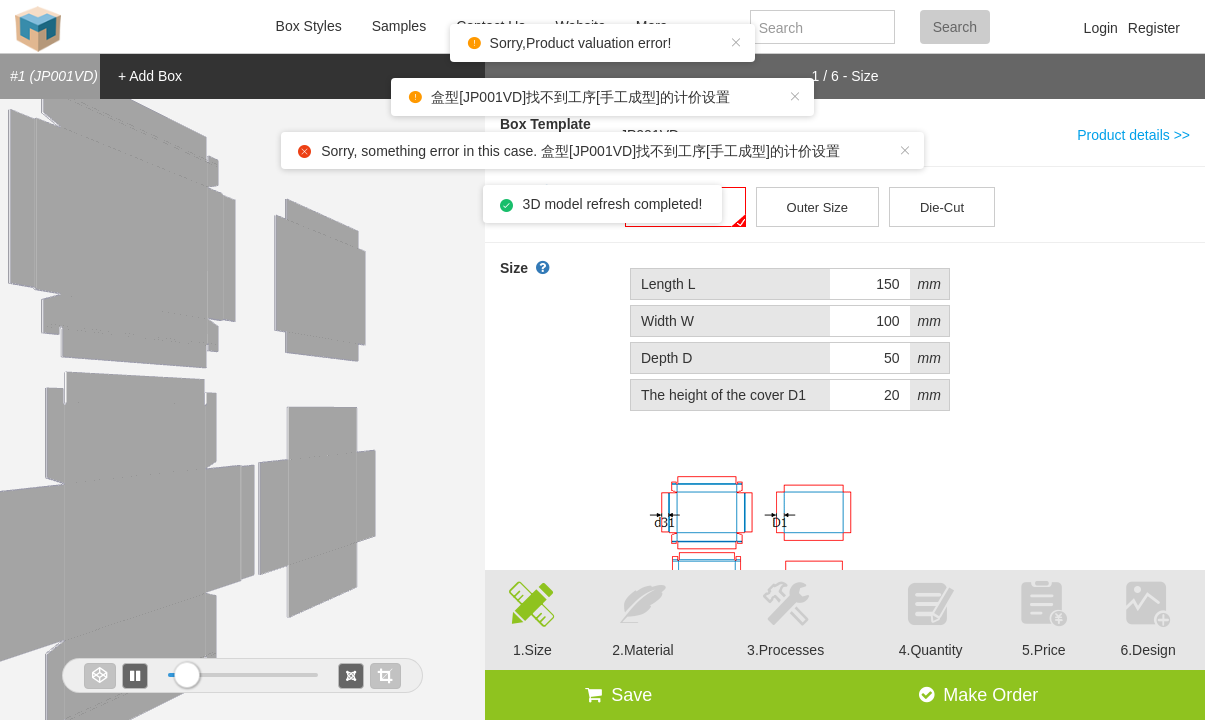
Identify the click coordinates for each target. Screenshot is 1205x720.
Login (1101, 28)
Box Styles (309, 26)
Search (955, 27)
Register (1154, 28)
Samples (399, 26)
